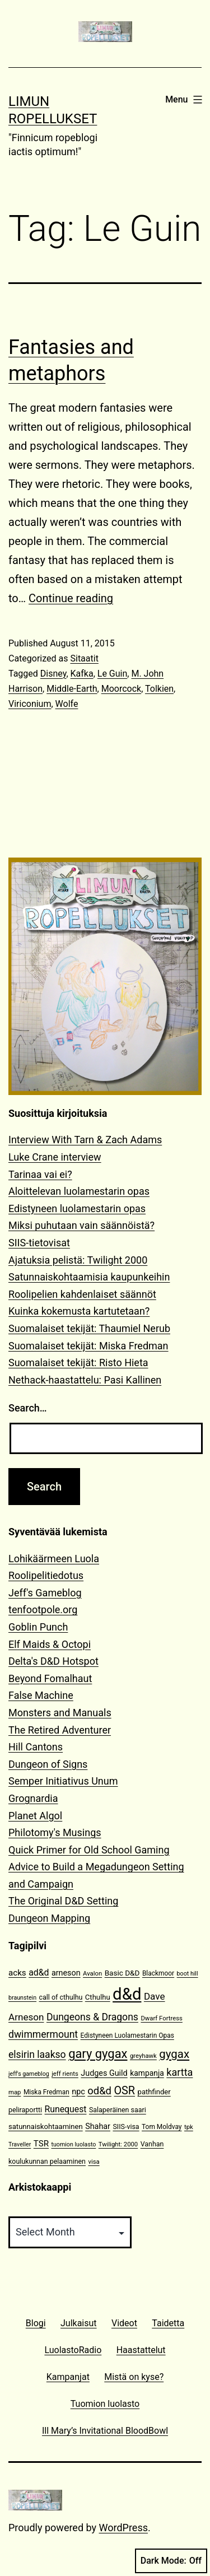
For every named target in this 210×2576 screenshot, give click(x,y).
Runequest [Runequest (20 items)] (66, 2109)
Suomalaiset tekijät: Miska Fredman (88, 1346)
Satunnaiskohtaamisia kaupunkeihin (89, 1277)
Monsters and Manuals (59, 1712)
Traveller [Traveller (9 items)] (19, 2144)
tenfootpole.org (42, 1609)
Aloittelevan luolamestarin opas (79, 1191)
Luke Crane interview (54, 1157)
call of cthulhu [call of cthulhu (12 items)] (61, 1997)
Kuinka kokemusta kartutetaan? (79, 1311)
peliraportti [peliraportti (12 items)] (25, 2109)
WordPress (123, 2527)
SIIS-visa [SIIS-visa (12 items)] (126, 2126)
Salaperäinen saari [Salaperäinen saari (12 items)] (117, 2109)
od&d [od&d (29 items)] (99, 2091)
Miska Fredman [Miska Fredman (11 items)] (46, 2092)
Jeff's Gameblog (45, 1593)
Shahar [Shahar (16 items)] (97, 2126)
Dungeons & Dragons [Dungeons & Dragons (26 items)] (92, 2017)
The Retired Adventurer (59, 1730)
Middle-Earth (71, 688)
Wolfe (66, 703)
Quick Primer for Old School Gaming (89, 1850)
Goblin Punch (38, 1627)
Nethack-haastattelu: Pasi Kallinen (84, 1380)
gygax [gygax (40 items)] (174, 2054)
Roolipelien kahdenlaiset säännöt (82, 1294)
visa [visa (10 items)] (93, 2161)
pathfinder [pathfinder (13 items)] (154, 2092)
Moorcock (121, 688)
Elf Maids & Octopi (49, 1644)
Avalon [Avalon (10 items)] (92, 1973)
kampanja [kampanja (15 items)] (147, 2073)
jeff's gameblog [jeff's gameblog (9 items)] (28, 2073)
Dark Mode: (171, 2561)
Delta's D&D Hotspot (53, 1661)
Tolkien (159, 688)
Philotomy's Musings (54, 1832)
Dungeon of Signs (47, 1764)
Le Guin (112, 673)
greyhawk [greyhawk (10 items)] (143, 2056)
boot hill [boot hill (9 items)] (187, 1973)
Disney (53, 673)
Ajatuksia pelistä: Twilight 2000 (77, 1260)
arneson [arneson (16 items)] (66, 1973)
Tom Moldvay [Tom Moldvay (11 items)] (161, 2127)
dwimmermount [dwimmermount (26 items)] (43, 2034)
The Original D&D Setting (63, 1901)
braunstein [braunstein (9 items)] (22, 1997)
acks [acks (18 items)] (17, 1973)
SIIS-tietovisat (39, 1243)
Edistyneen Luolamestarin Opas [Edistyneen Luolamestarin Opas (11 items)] (127, 2035)
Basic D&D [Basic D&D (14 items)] (122, 1972)
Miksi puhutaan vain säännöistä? (81, 1225)
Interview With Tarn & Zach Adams (85, 1139)
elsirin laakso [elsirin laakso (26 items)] (37, 2054)
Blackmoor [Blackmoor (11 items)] (158, 1973)
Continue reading (71, 598)
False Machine (40, 1695)
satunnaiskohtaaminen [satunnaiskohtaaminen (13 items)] (45, 2126)
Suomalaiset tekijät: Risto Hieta (78, 1362)
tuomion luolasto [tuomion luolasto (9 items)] (73, 2144)
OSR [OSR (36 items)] (124, 2090)
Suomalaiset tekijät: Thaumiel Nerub (89, 1328)
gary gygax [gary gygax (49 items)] (97, 2054)
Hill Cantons (35, 1747)
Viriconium (29, 703)
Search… (27, 1408)
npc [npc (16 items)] (78, 2092)
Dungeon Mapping (49, 1918)
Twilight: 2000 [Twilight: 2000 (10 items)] (118, 2144)
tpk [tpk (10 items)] (188, 2127)
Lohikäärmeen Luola (53, 1558)
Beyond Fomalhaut (50, 1678)
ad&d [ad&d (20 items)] (39, 1972)
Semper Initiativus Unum (63, 1781)
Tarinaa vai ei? (40, 1174)
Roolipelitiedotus (45, 1575)
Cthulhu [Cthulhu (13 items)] (97, 1997)
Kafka (82, 673)
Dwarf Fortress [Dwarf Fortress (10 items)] (161, 2018)
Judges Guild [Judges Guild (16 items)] (104, 2073)
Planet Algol (35, 1816)
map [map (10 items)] (14, 2092)
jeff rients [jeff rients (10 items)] (65, 2073)
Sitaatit (84, 658)
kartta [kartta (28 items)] (179, 2072)
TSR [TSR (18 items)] (41, 2144)
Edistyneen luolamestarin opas (77, 1208)
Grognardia (33, 1798)
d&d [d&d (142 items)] (127, 1994)
